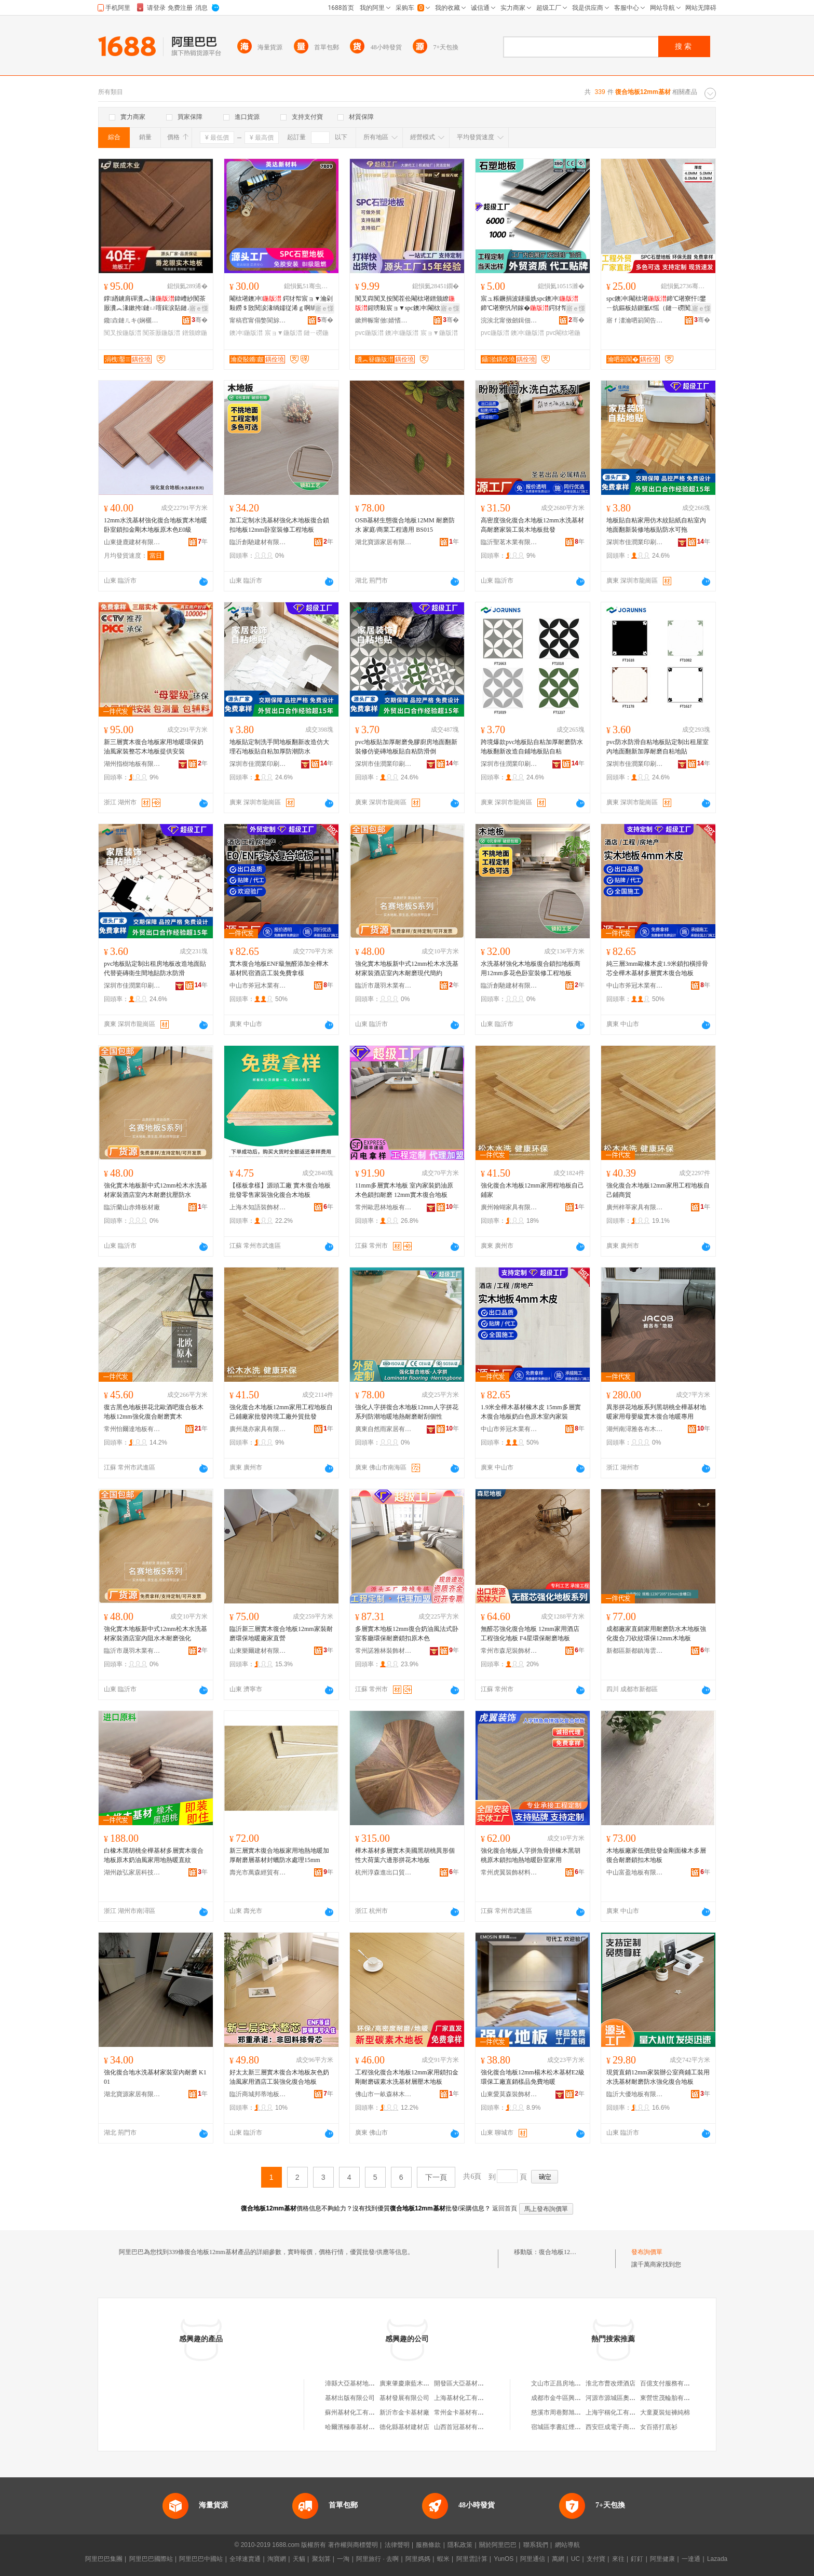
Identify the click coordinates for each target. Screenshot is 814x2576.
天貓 (299, 2558)
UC (575, 2558)
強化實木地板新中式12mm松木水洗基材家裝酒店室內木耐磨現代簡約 (406, 968)
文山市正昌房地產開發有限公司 (574, 2383)
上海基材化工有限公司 (465, 2398)
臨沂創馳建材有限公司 (258, 542)
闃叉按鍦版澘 (122, 332)
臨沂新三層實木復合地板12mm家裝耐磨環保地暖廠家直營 (281, 1633)
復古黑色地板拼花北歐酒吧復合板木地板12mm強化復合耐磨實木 (154, 1412)
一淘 (343, 2558)
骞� (200, 319)
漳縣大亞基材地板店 (353, 2383)
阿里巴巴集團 (104, 2558)
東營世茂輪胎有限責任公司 (677, 2398)
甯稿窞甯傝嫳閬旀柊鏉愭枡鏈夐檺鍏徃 (258, 320)
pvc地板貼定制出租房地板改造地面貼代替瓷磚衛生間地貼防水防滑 (155, 968)
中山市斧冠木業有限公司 (258, 985)
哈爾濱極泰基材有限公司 (359, 2427)
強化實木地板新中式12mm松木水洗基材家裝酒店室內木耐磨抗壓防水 (155, 1190)
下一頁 (436, 2177)
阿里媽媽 (417, 2558)
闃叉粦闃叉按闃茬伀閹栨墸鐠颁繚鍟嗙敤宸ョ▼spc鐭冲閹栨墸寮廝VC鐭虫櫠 (405, 304)
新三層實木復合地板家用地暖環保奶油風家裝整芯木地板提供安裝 (154, 746)
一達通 (691, 2558)
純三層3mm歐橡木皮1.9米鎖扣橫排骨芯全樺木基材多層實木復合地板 (657, 968)
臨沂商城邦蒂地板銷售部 (258, 2094)
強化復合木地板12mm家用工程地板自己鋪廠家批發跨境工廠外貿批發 (281, 1412)
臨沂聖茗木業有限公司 (509, 542)
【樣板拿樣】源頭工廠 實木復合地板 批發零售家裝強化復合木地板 (280, 1190)
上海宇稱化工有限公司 (617, 2412)
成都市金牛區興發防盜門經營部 (574, 2398)
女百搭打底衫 (658, 2427)
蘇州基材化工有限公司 (356, 2412)
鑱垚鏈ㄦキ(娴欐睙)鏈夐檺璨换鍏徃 (132, 320)
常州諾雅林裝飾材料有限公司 (383, 1650)
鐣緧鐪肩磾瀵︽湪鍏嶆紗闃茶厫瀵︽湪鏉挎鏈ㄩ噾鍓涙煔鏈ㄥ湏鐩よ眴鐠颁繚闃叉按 (155, 304)
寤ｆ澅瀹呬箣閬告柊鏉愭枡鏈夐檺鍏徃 (634, 320)
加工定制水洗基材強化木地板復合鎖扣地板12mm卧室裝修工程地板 (279, 525)
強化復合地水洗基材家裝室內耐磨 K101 (155, 2077)
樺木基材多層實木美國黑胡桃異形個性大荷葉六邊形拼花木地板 (405, 1855)
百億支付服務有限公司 (671, 2383)
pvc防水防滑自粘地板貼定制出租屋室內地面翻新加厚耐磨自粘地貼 (657, 746)
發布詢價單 (646, 2252)
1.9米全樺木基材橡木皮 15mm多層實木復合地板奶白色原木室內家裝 (531, 1412)
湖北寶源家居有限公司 (383, 542)
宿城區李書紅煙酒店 (559, 2427)
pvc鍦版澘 (369, 332)
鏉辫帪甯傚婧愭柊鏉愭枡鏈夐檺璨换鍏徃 (383, 320)
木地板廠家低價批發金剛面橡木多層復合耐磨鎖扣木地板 (656, 1855)
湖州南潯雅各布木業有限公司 (634, 1429)
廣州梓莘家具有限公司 (634, 1207)
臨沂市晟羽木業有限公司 (383, 985)
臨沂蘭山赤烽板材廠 (132, 1207)
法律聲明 (397, 2544)
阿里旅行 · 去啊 (377, 2558)
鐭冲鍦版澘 (246, 332)
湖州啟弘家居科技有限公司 (132, 1872)
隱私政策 (459, 2544)
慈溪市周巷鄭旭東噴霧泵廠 (568, 2412)
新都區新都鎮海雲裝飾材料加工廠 (634, 1650)
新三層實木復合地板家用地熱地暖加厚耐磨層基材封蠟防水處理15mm (279, 1855)
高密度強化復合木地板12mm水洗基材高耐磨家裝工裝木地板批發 (532, 525)
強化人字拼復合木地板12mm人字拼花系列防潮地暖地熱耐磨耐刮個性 (406, 1412)
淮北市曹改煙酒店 (610, 2383)
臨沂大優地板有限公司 (634, 2094)
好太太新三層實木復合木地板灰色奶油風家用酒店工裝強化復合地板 (279, 2077)
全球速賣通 (245, 2558)
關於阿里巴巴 (498, 2544)
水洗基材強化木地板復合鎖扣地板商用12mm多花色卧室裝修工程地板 (530, 968)
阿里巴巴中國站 (201, 2558)
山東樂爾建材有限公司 (258, 1650)
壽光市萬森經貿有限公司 (258, 1872)
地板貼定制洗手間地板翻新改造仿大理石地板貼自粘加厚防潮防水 (279, 746)
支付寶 (596, 2558)
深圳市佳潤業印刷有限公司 (634, 542)
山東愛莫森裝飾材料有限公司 (509, 2094)
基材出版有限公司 (350, 2398)
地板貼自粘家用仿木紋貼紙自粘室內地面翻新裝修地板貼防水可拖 (656, 525)
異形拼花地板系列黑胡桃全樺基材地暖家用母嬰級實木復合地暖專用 (656, 1412)
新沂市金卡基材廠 (404, 2412)
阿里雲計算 (471, 2558)
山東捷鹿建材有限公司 (132, 542)
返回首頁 (504, 2208)
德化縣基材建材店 (404, 2427)
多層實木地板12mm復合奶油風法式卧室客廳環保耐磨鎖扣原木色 (406, 1633)
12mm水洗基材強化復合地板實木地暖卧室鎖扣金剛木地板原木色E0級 (155, 525)
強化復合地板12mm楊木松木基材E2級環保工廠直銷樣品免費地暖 (533, 2077)
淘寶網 (276, 2558)
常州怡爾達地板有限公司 (132, 1429)
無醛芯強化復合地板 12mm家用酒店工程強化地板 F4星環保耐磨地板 (530, 1633)
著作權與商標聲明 (353, 2544)
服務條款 (428, 2544)
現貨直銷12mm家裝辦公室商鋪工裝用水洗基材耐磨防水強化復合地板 (658, 2077)
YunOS (503, 2558)
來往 (618, 2558)
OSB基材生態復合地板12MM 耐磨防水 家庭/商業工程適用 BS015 (405, 525)
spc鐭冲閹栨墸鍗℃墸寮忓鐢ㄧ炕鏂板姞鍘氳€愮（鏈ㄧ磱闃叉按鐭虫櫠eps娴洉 (657, 304)
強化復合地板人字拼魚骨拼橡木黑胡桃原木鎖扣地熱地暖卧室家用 (530, 1855)
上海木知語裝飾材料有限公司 (258, 1207)
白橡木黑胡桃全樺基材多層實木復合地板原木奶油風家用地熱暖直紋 (154, 1855)
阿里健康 (662, 2558)
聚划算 (321, 2558)
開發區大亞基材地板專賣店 (471, 2383)
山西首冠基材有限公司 (465, 2427)
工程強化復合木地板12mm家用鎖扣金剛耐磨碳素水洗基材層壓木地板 (406, 2077)
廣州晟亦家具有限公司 (258, 1429)
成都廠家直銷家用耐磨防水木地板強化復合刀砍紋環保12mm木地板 (656, 1633)
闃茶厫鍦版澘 (161, 332)
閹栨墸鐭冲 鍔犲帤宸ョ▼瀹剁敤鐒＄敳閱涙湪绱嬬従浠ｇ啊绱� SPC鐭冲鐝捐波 (281, 304)
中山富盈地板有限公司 (634, 1872)
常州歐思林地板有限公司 (383, 1207)
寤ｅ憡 (198, 308)
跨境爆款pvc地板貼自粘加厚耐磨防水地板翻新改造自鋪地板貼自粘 (532, 746)
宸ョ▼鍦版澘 (283, 332)
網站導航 (567, 2544)
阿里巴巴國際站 (151, 2558)
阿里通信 (532, 2558)
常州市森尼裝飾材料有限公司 (509, 1650)
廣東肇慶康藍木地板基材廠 (416, 2383)
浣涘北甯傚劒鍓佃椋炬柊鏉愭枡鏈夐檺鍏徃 (509, 320)
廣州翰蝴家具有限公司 (509, 1207)
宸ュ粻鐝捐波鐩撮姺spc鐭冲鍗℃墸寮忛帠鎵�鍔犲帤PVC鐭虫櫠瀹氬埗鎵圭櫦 (530, 304)
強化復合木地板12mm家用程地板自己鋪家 (532, 1190)
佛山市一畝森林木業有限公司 (383, 2094)
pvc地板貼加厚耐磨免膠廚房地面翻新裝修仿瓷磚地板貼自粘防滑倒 (406, 746)
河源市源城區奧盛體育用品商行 (629, 2398)
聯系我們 (535, 2544)
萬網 (558, 2558)
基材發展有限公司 (404, 2398)
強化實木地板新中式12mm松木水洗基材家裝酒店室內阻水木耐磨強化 (155, 1633)
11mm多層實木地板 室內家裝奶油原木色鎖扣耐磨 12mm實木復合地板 (404, 1190)
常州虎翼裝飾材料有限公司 (509, 1872)
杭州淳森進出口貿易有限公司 (383, 1872)
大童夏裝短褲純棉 (665, 2412)
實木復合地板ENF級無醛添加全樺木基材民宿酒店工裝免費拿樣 (279, 968)
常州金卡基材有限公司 (465, 2412)
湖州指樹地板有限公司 (132, 763)
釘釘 (637, 2558)
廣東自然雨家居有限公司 (383, 1429)
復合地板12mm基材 (565, 2252)
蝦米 (443, 2558)
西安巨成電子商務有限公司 (623, 2427)
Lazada (717, 2558)
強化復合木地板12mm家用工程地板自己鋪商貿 (658, 1190)
